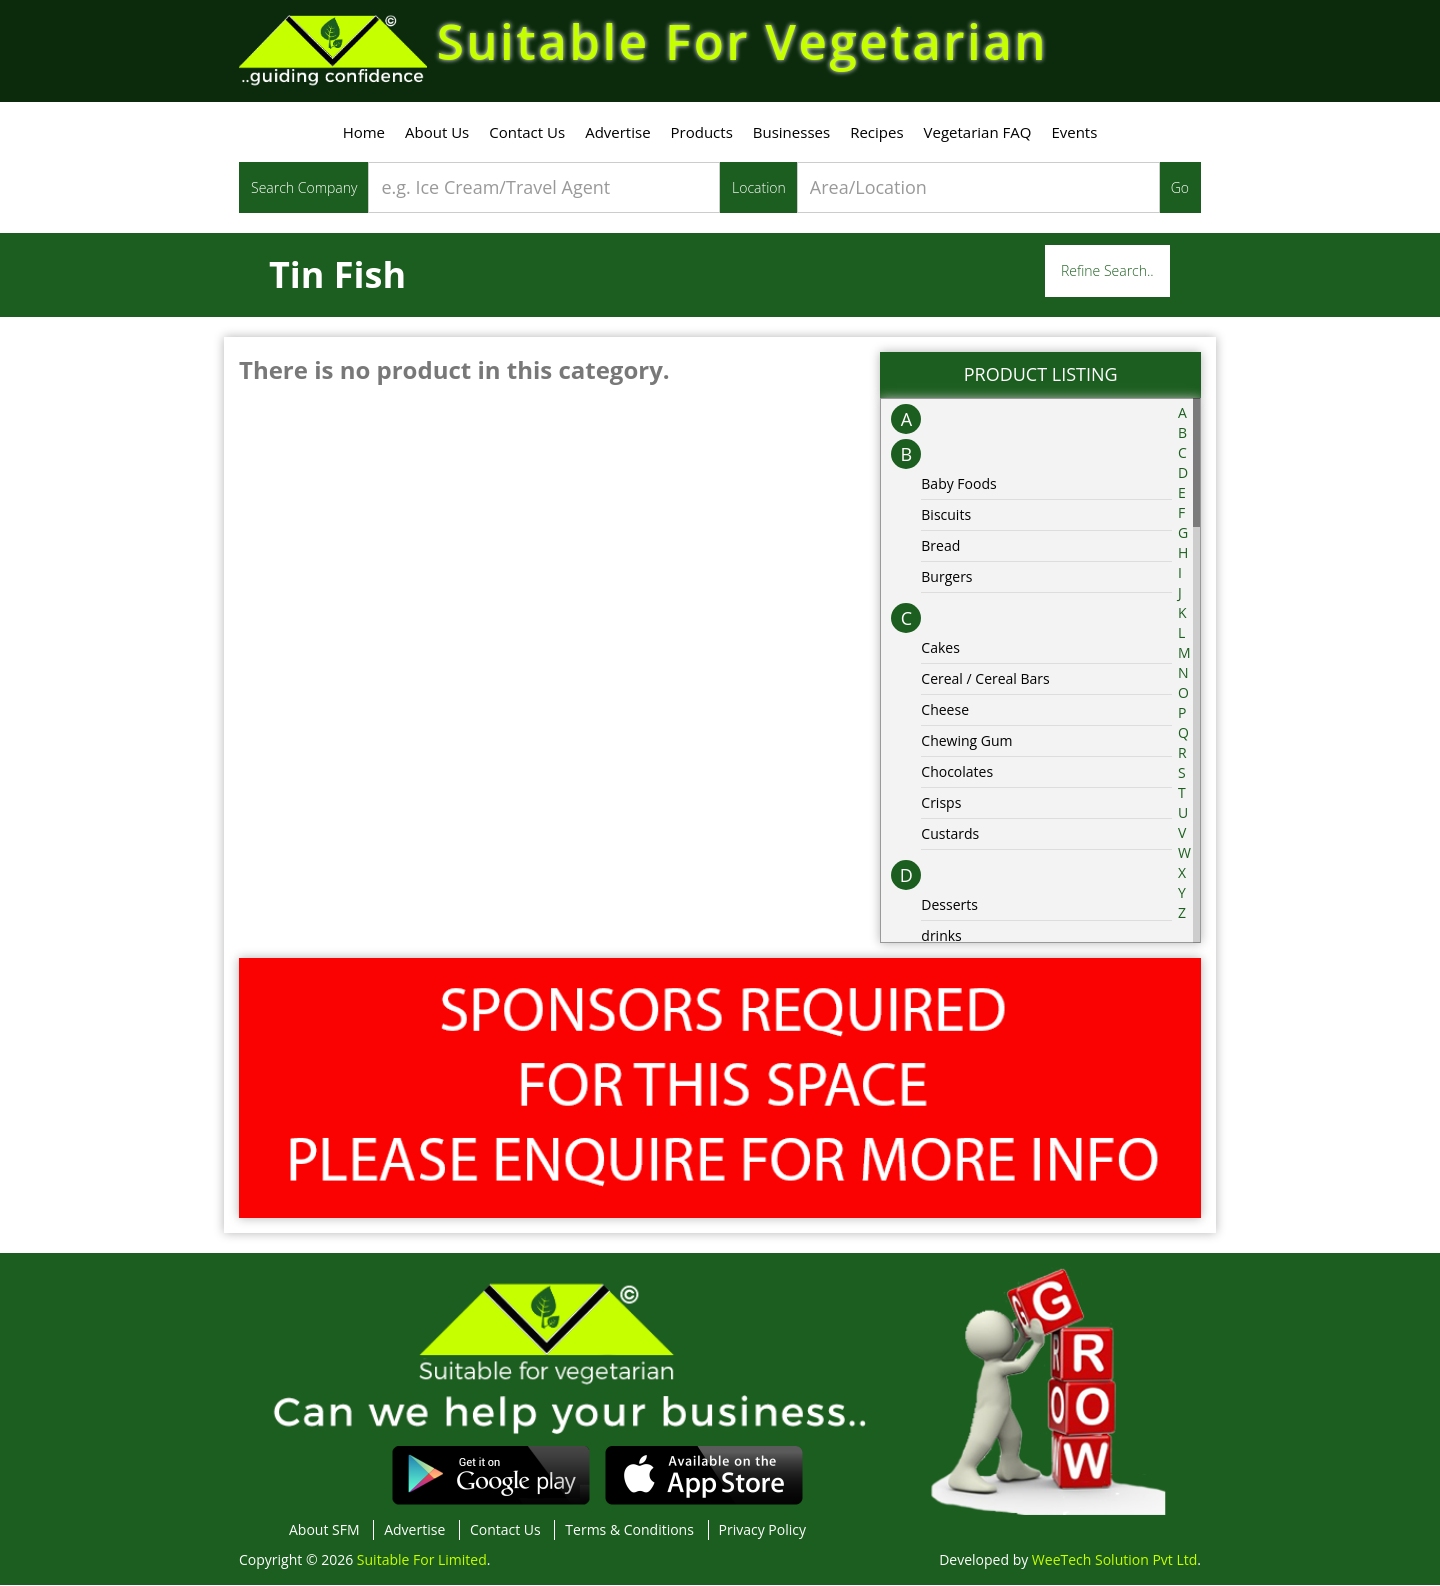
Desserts (949, 904)
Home (364, 133)
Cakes (940, 647)
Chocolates (957, 771)
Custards (950, 833)
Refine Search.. (1107, 271)
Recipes (876, 133)
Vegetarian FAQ (978, 133)
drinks (941, 935)
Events (1074, 133)
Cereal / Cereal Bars (985, 678)
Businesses (791, 133)
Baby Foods (958, 483)
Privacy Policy (762, 1530)
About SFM (324, 1530)
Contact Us (527, 133)
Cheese (945, 709)
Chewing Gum (966, 740)
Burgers (946, 576)
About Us (437, 133)
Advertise (617, 133)
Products (702, 133)
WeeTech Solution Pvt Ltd (1114, 1560)
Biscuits (946, 514)
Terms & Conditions (629, 1530)
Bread (940, 545)
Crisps (941, 802)
